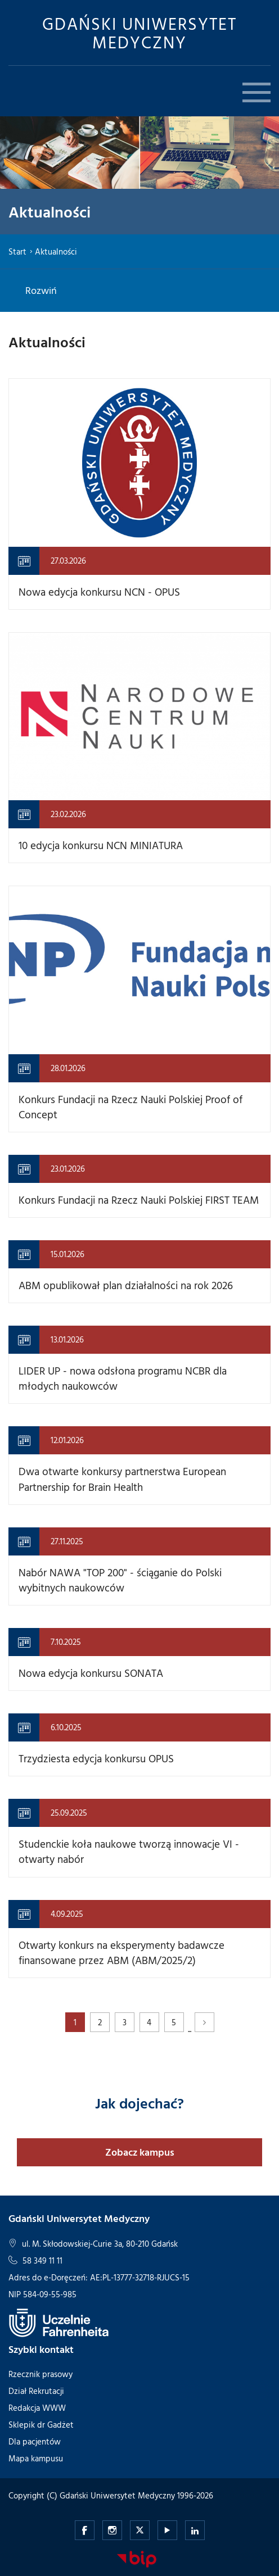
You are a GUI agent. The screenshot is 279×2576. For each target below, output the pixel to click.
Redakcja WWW (37, 2407)
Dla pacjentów (34, 2441)
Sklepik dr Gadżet (41, 2424)
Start (17, 251)
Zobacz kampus (139, 2152)
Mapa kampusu (35, 2458)
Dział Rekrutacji (36, 2390)
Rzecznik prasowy (40, 2374)
